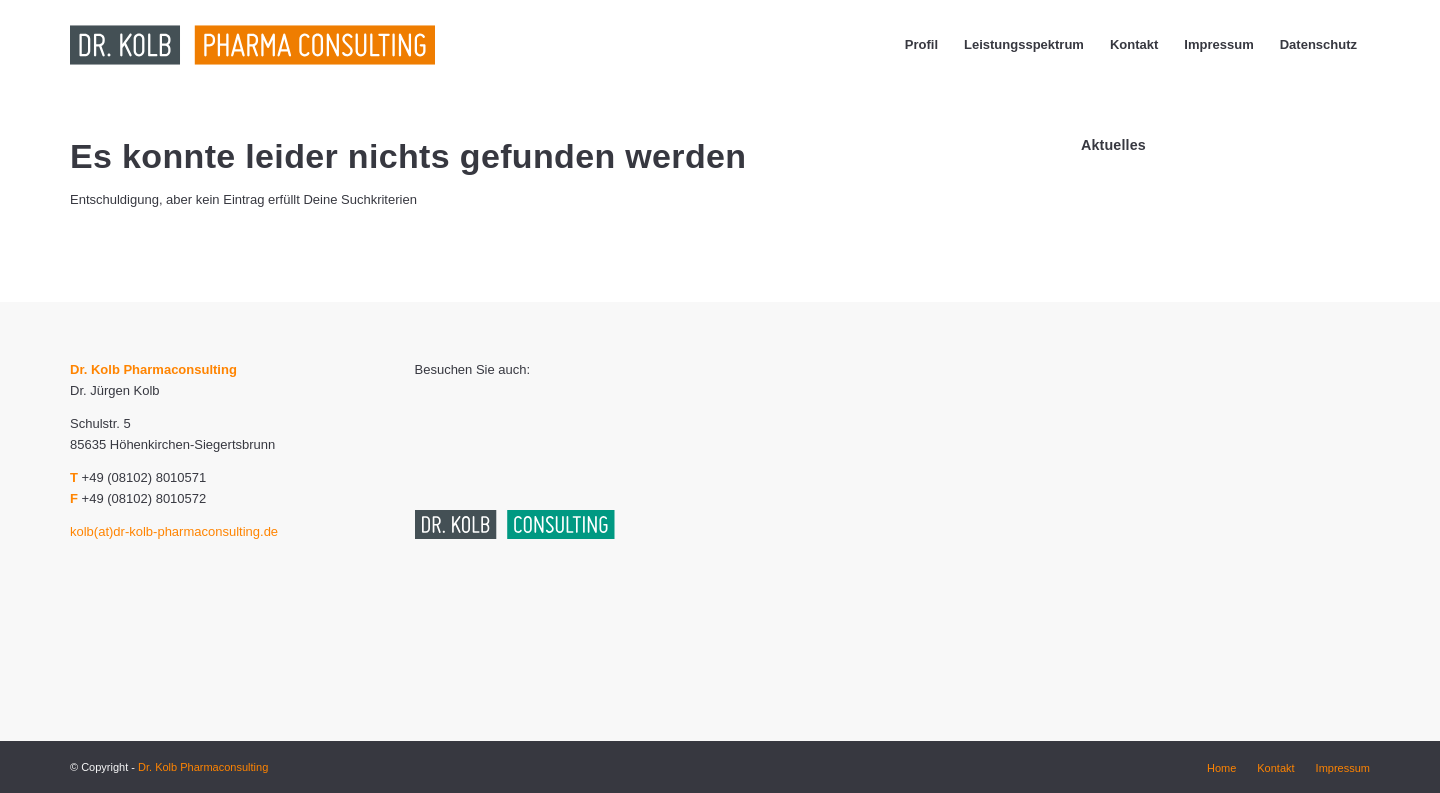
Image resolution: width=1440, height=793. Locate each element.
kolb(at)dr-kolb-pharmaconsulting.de (174, 531)
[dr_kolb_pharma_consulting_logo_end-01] (317, 45)
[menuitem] (921, 45)
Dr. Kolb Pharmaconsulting (203, 767)
